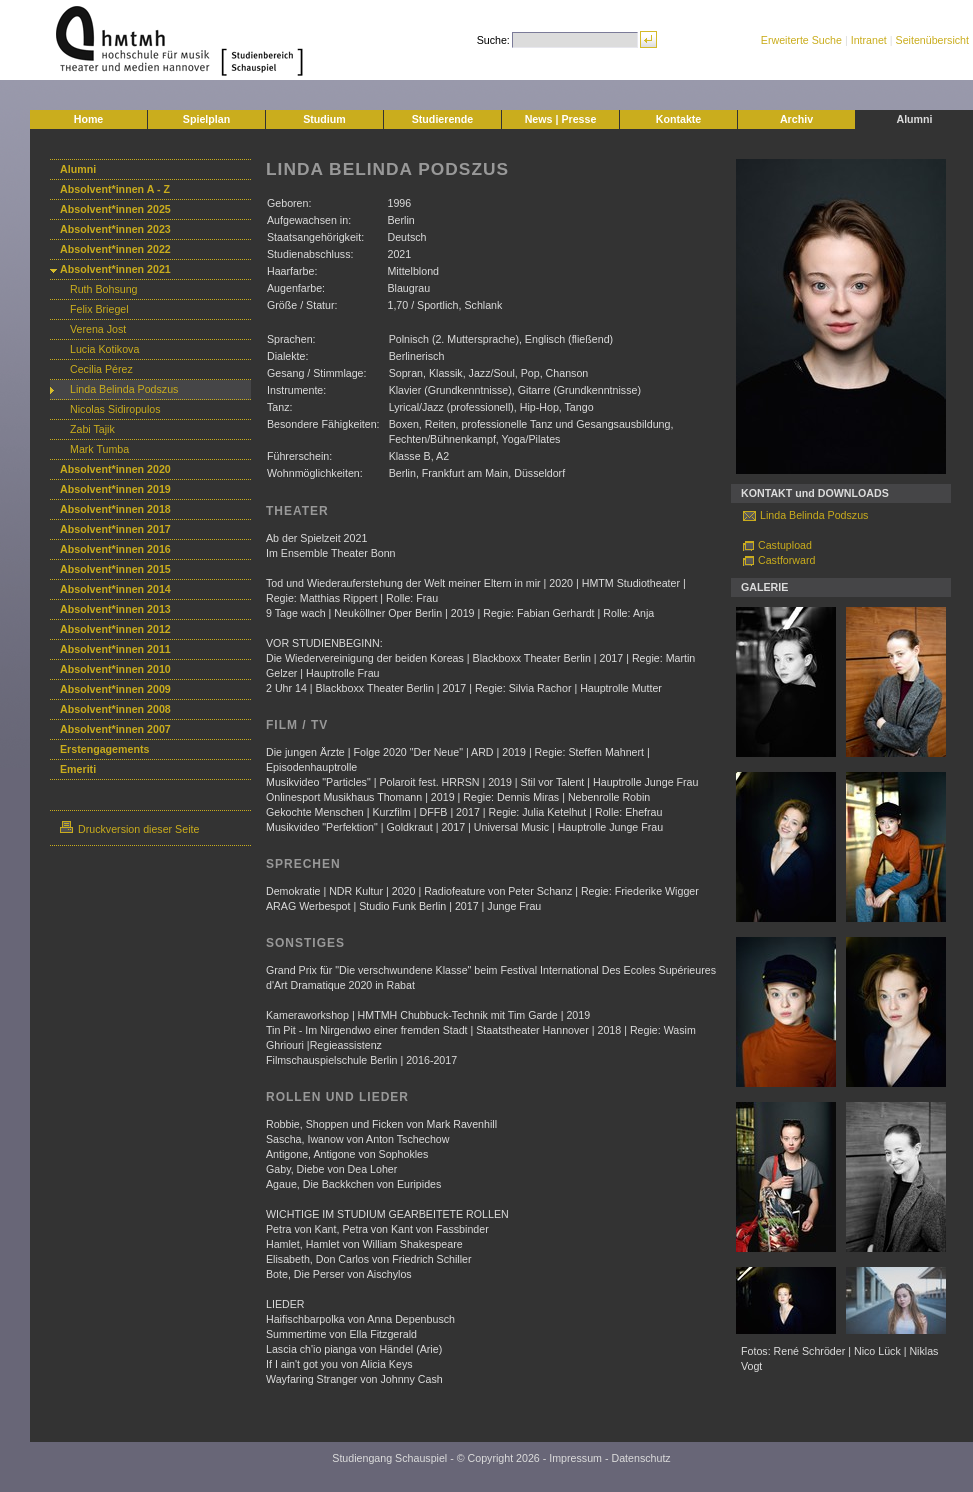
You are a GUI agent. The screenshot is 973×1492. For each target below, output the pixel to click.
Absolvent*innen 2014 (115, 589)
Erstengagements (104, 749)
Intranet (869, 40)
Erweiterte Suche (801, 40)
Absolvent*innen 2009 (115, 689)
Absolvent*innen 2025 (115, 209)
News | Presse (561, 119)
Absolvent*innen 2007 (115, 729)
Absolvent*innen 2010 (115, 669)
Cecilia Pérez (101, 369)
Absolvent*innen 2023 (115, 229)
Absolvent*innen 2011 (115, 649)
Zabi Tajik (92, 429)
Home (89, 119)
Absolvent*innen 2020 (115, 469)
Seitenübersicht (932, 40)
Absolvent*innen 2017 (115, 529)
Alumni (914, 119)
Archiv (796, 119)
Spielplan (206, 119)
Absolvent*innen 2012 (115, 629)
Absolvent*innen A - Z (115, 189)
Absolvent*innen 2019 (115, 489)
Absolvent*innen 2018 (115, 509)
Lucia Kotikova (104, 349)
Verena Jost (98, 329)
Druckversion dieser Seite (129, 829)
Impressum (575, 1458)
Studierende (443, 119)
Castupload (785, 545)
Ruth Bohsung (104, 289)
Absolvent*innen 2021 (115, 269)
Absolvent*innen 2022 (115, 249)
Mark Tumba (99, 449)
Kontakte (679, 119)
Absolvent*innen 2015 (115, 569)
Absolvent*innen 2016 (115, 549)
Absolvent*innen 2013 (115, 609)
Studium (324, 119)
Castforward (786, 560)
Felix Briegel (99, 309)
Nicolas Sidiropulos (115, 409)
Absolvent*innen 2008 (115, 709)
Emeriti (78, 769)
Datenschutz (640, 1458)
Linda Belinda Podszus (124, 389)
